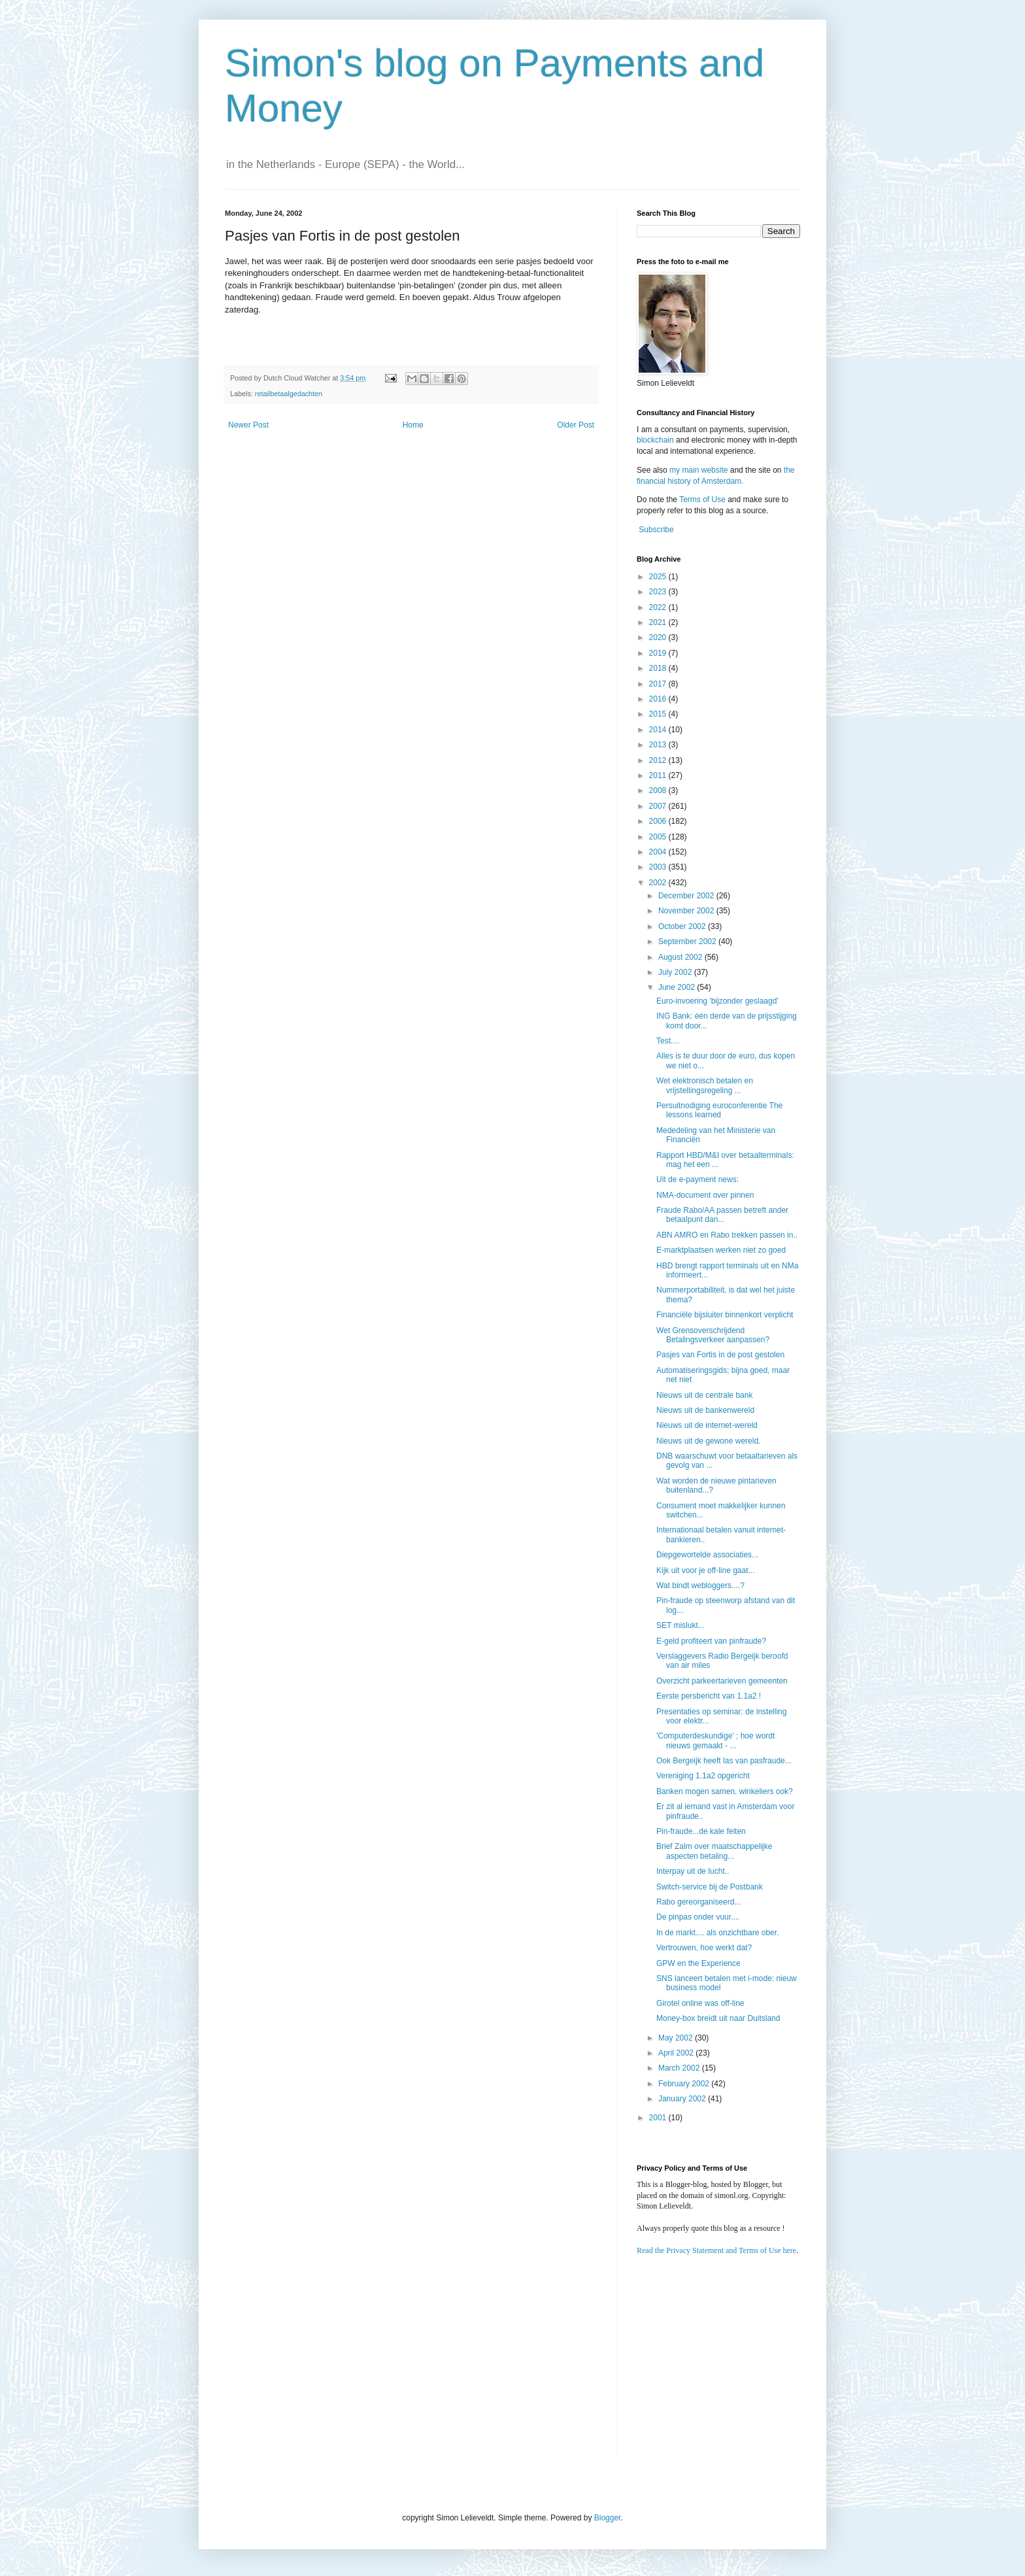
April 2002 (677, 2053)
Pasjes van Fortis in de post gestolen (720, 1354)
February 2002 (684, 2083)
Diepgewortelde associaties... (707, 1554)
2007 (659, 806)
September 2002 (688, 941)
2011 (659, 775)
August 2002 (681, 957)
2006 (659, 821)
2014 (659, 729)
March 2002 (680, 2068)
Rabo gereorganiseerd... (698, 1902)
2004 (659, 851)
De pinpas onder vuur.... (697, 1917)
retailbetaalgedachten (288, 394)
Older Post (575, 425)
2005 (659, 836)
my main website (698, 470)
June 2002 (677, 987)
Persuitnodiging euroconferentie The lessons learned (719, 1110)
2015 (659, 714)
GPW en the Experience (698, 1963)
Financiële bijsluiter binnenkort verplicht (724, 1314)
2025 (659, 576)
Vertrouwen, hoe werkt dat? (704, 1947)
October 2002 (683, 926)
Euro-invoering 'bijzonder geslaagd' (717, 1001)
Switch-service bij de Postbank (709, 1886)
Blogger (607, 2517)
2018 (659, 668)
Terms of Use (702, 499)
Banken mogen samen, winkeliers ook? (724, 1791)
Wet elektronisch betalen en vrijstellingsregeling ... (704, 1085)
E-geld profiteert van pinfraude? (711, 1641)
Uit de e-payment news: (697, 1179)
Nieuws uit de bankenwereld (705, 1410)
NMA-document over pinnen (705, 1195)
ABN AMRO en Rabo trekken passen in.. (727, 1235)
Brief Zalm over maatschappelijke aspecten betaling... (714, 1851)
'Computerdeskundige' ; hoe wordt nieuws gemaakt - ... (715, 1740)
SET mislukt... (680, 1625)
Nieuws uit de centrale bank (704, 1395)
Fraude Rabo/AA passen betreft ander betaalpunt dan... (722, 1215)
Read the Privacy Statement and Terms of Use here (716, 2250)
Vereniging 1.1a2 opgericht (703, 1775)
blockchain (656, 440)
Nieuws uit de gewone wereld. (708, 1441)
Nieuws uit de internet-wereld (707, 1425)
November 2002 (687, 910)
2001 (659, 2117)
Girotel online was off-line (700, 2003)
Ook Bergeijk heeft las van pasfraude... (724, 1760)
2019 (659, 653)
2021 (659, 622)
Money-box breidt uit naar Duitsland (718, 2018)
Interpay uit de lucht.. (692, 1871)
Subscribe (656, 529)
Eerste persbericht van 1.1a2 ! (708, 1696)
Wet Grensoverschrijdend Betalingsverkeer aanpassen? (712, 1335)
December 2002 (687, 895)
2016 (659, 698)
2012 (659, 760)
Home (413, 425)
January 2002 (683, 2098)
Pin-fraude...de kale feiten (701, 1831)
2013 (659, 744)
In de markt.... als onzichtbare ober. (717, 1932)
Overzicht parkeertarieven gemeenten (722, 1681)
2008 (659, 790)
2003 (659, 867)
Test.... (667, 1040)
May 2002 (676, 2037)
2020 (659, 637)
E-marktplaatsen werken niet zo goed (721, 1250)
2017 (659, 683)
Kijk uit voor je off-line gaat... (705, 1570)
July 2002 (676, 972)
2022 (659, 607)
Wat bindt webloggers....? (700, 1585)
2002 (659, 882)
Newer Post (248, 425)
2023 (659, 591)
